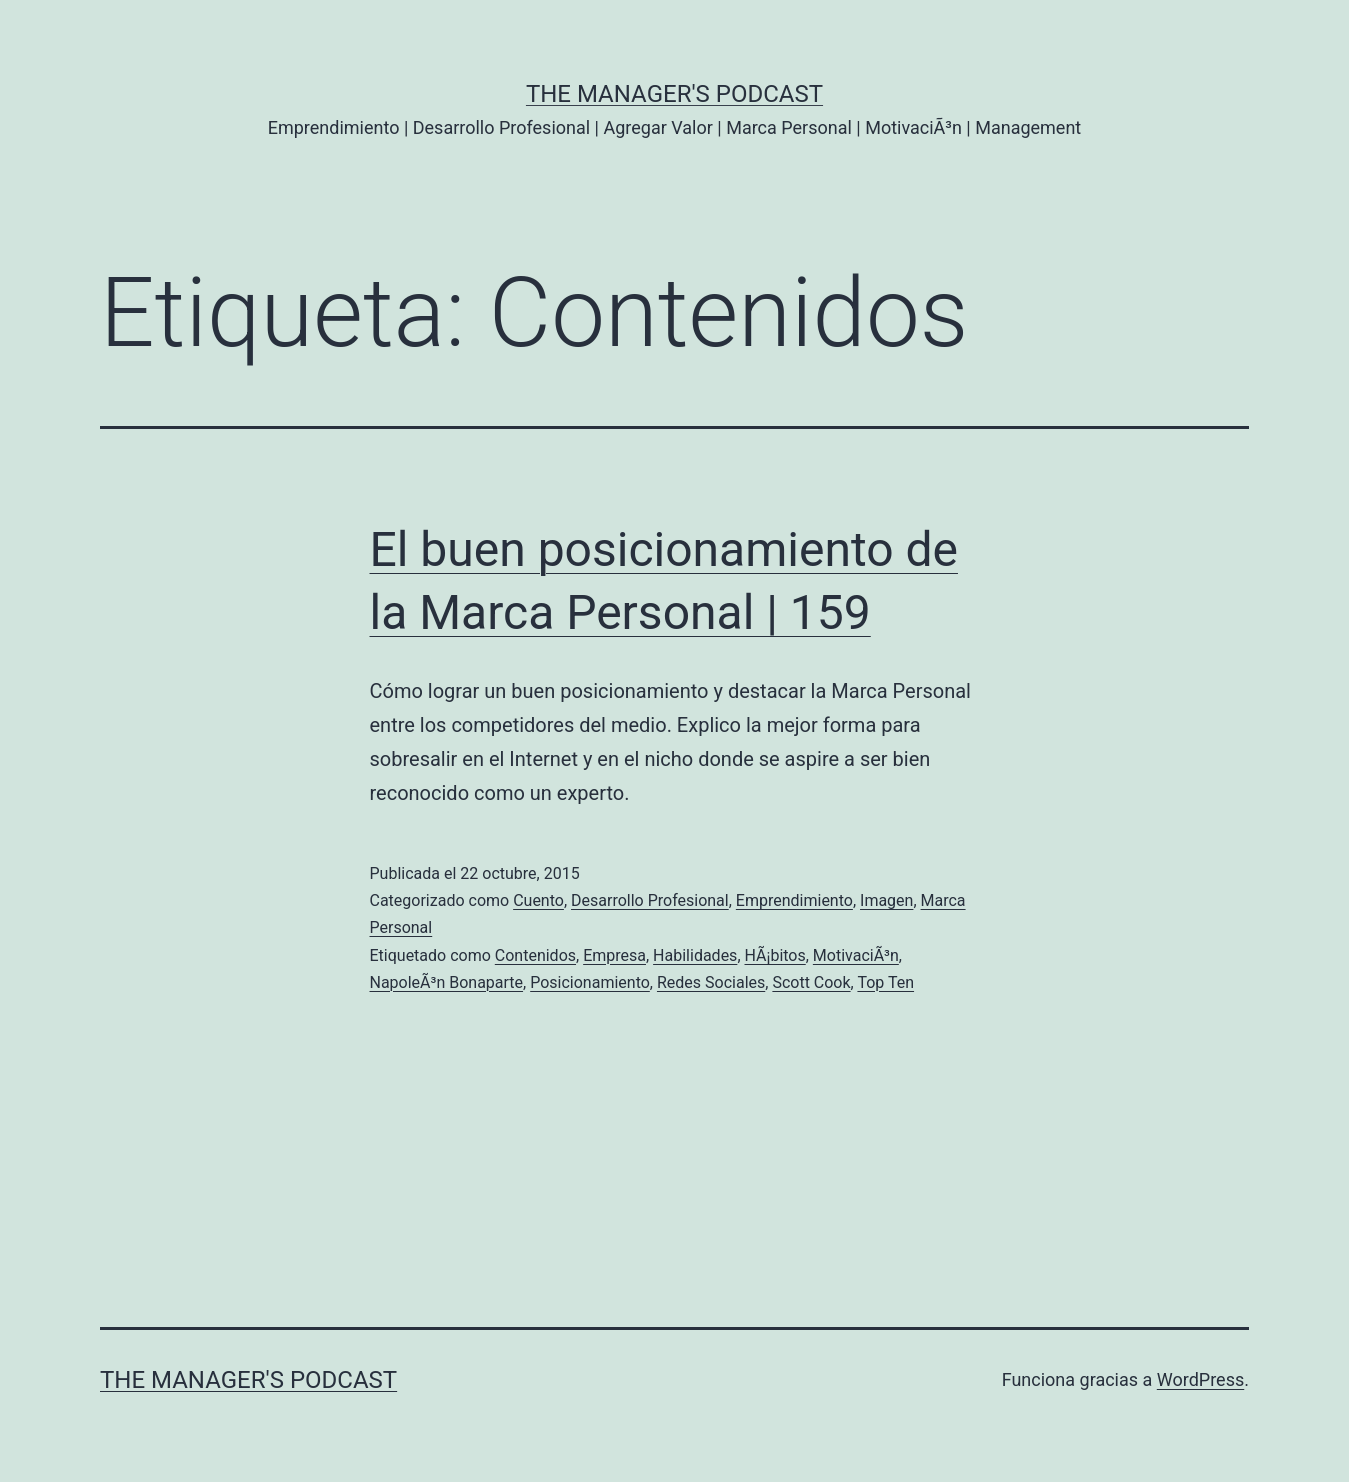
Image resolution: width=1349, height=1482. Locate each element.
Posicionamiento (590, 982)
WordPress (1200, 1379)
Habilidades (695, 955)
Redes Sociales (711, 982)
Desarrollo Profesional (650, 900)
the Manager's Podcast (674, 94)
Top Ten (885, 982)
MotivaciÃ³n (856, 955)
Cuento (538, 900)
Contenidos (535, 955)
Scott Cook (811, 982)
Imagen (886, 900)
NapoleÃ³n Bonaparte (447, 982)
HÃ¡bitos (775, 955)
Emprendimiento (794, 900)
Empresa (614, 955)
